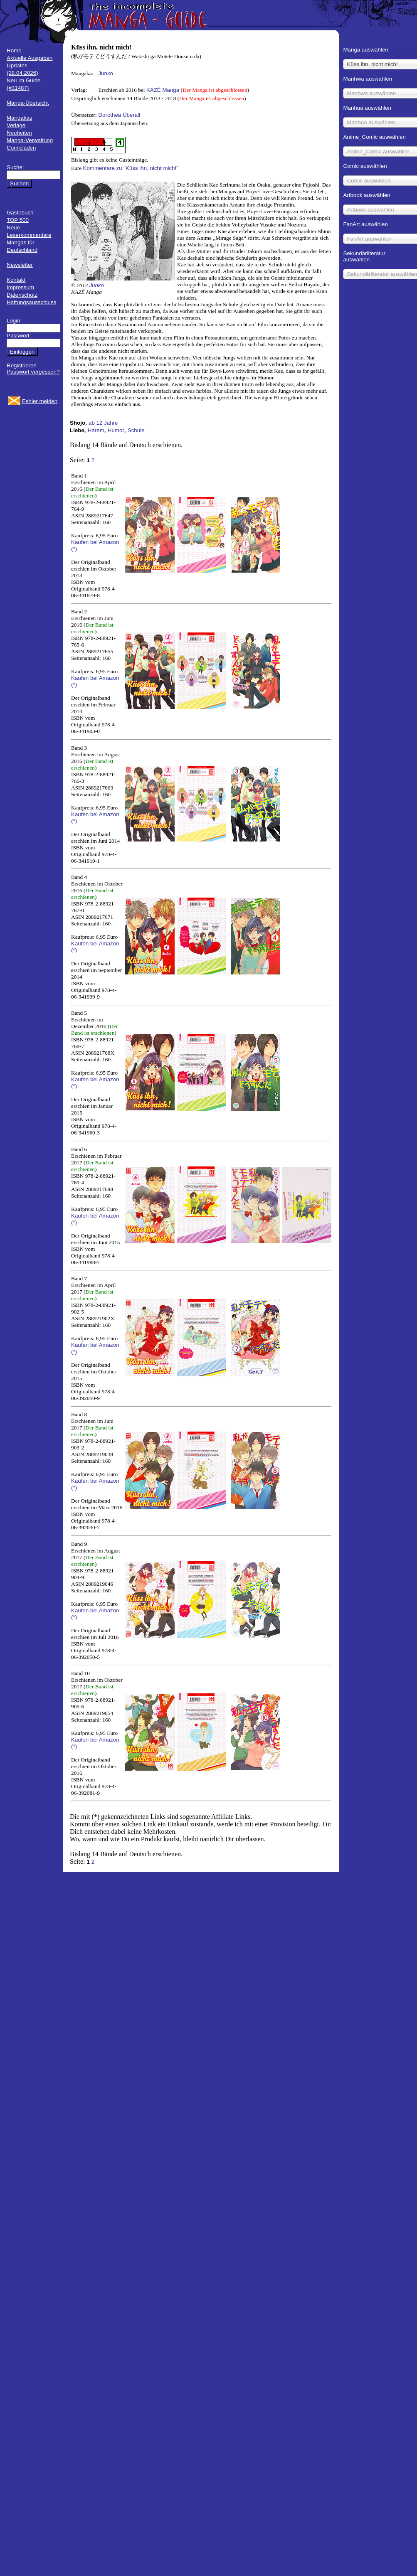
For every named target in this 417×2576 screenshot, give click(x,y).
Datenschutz (22, 295)
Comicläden (21, 148)
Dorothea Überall (119, 115)
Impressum (20, 287)
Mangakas (19, 118)
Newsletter (20, 265)
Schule (136, 430)
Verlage (16, 125)
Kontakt (16, 280)
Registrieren (22, 365)
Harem (96, 430)
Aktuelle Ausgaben (29, 58)
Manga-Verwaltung (30, 140)
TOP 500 (18, 220)
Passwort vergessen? (33, 372)
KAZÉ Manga (162, 90)
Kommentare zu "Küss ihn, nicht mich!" (130, 168)
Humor (116, 430)
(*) (74, 549)
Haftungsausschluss (31, 302)
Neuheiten (19, 133)
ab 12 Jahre (103, 423)
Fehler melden (39, 401)
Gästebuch (20, 212)
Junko (105, 73)
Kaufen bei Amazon (95, 542)
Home (14, 50)
